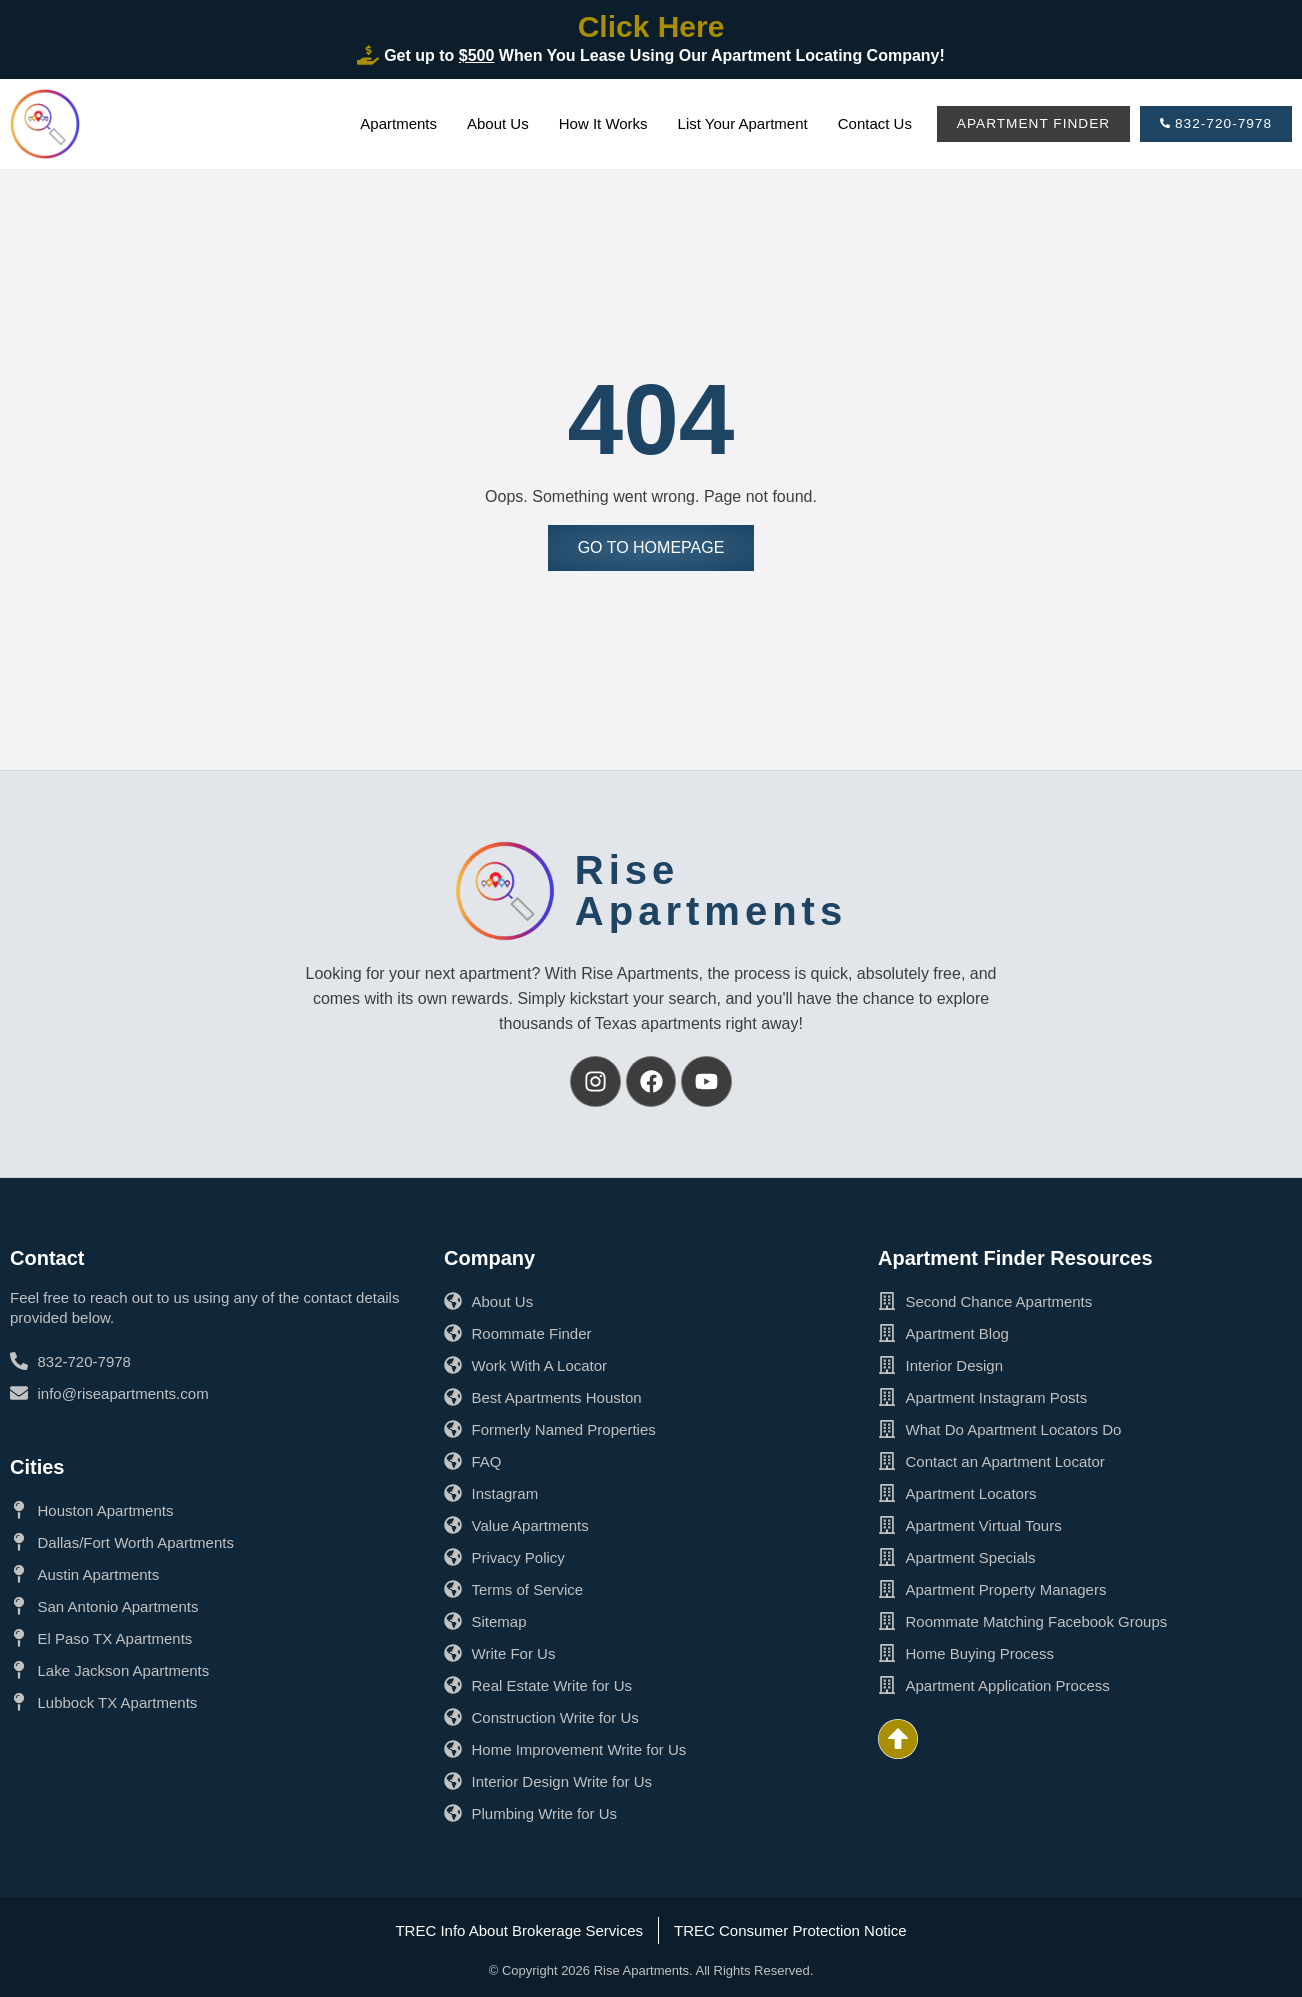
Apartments (388, 123)
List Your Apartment (733, 123)
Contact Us (865, 123)
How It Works (593, 123)
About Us (488, 123)
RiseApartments (711, 890)
